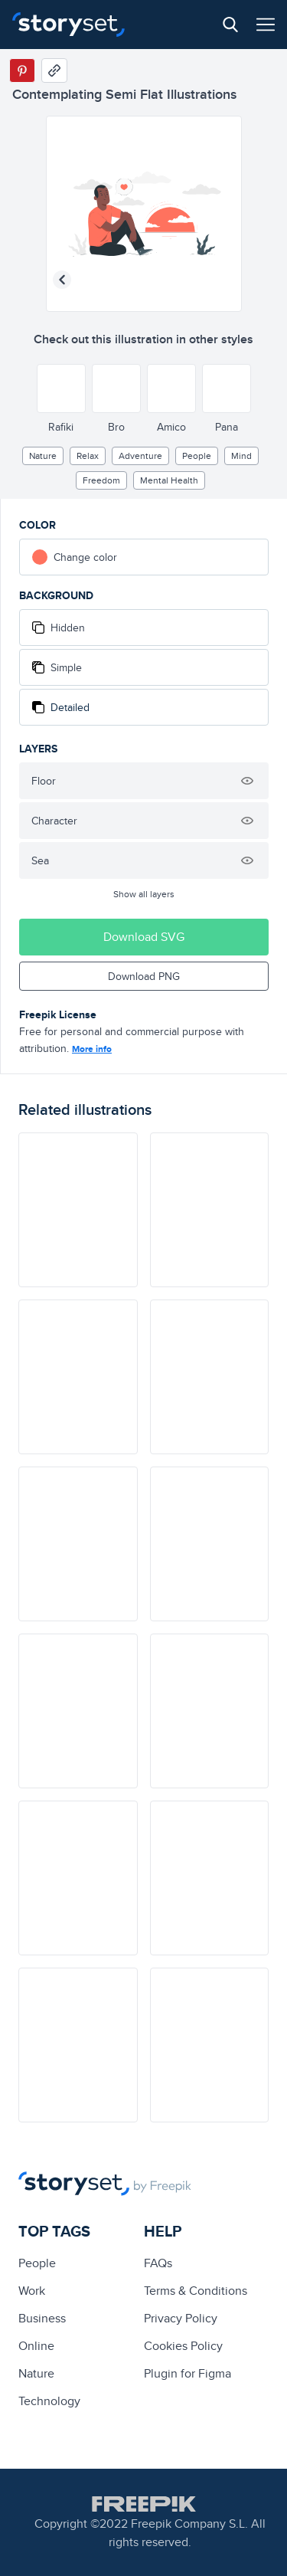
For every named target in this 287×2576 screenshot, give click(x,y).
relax (88, 455)
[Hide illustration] (247, 781)
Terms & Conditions (195, 2290)
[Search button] (230, 24)
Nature (43, 455)
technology (49, 2401)
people (196, 455)
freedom (101, 480)
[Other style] (61, 388)
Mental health (169, 480)
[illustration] (78, 1209)
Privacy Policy (180, 2318)
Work (31, 2290)
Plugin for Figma (187, 2373)
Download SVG (143, 937)
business (42, 2318)
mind (241, 455)
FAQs (158, 2263)
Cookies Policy (183, 2346)
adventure (140, 455)
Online (36, 2346)
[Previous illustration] (62, 279)
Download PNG (144, 976)
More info (92, 1049)
